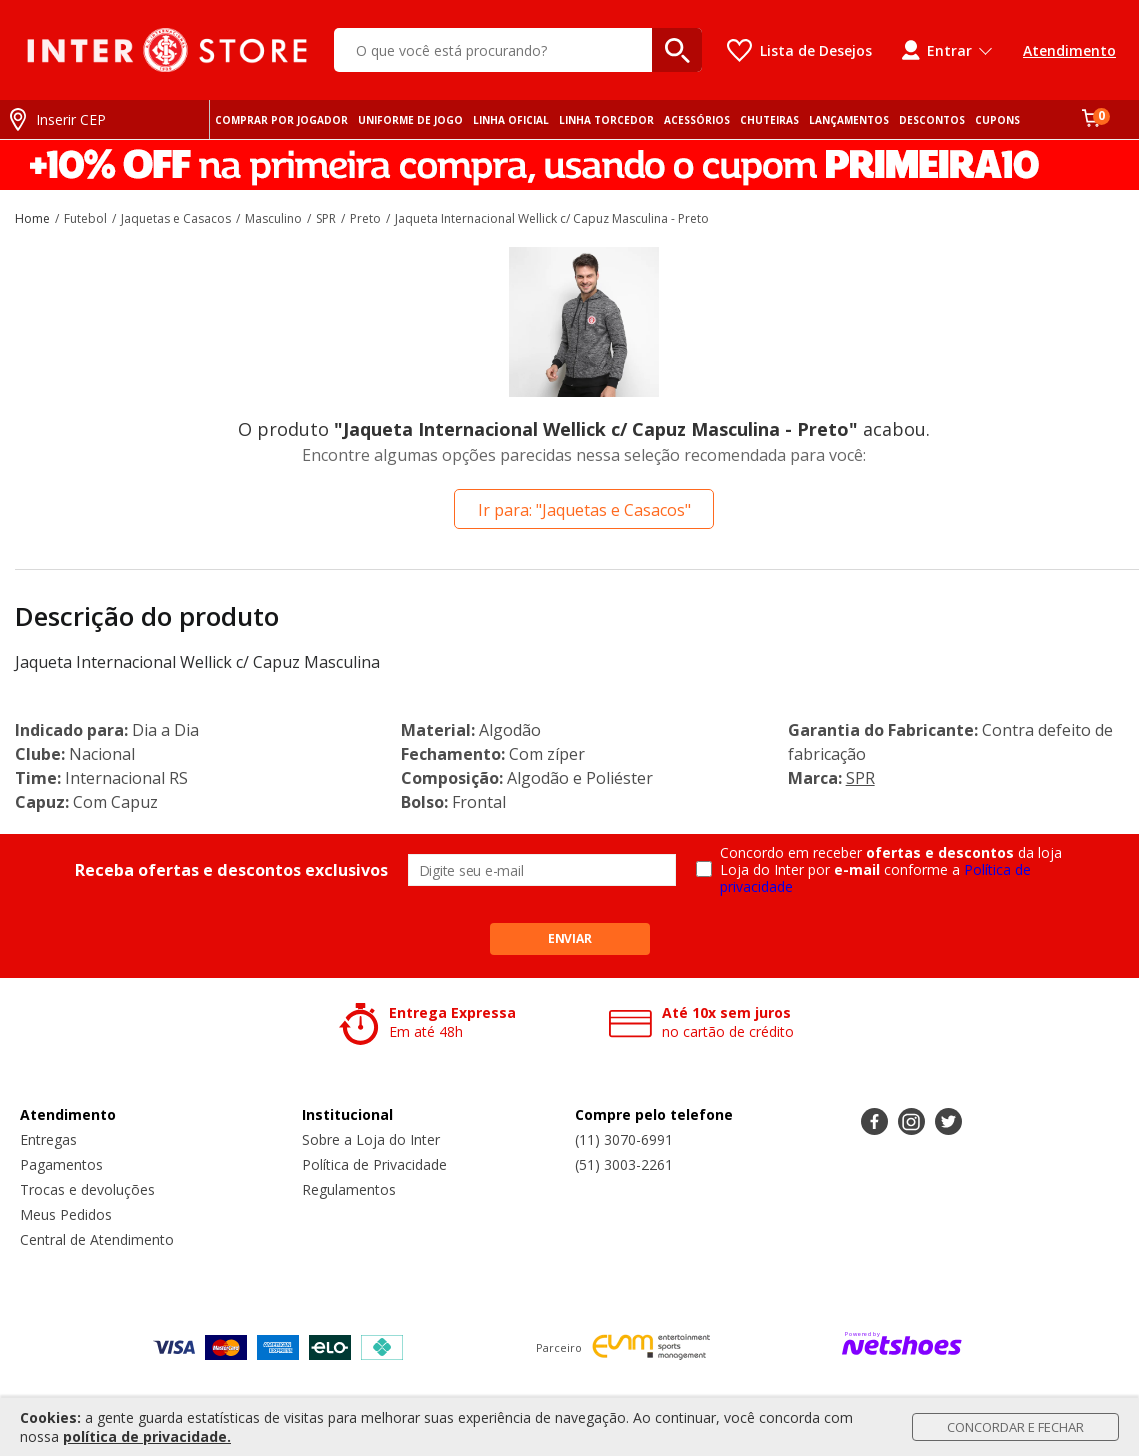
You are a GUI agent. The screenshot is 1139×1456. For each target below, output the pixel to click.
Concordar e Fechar (1015, 1427)
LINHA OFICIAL (511, 120)
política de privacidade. (147, 1436)
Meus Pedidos (66, 1214)
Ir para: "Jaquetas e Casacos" (584, 510)
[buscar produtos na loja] (677, 50)
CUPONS (997, 120)
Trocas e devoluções (87, 1189)
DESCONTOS (932, 120)
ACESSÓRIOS (697, 120)
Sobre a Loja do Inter (371, 1139)
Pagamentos (61, 1164)
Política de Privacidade (374, 1164)
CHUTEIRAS (769, 120)
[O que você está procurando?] (518, 50)
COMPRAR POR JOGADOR (281, 120)
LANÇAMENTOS (849, 120)
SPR (860, 778)
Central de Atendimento (97, 1239)
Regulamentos (349, 1189)
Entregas (48, 1139)
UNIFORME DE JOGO (410, 120)
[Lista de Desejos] (799, 50)
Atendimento (1069, 50)
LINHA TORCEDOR (606, 120)
